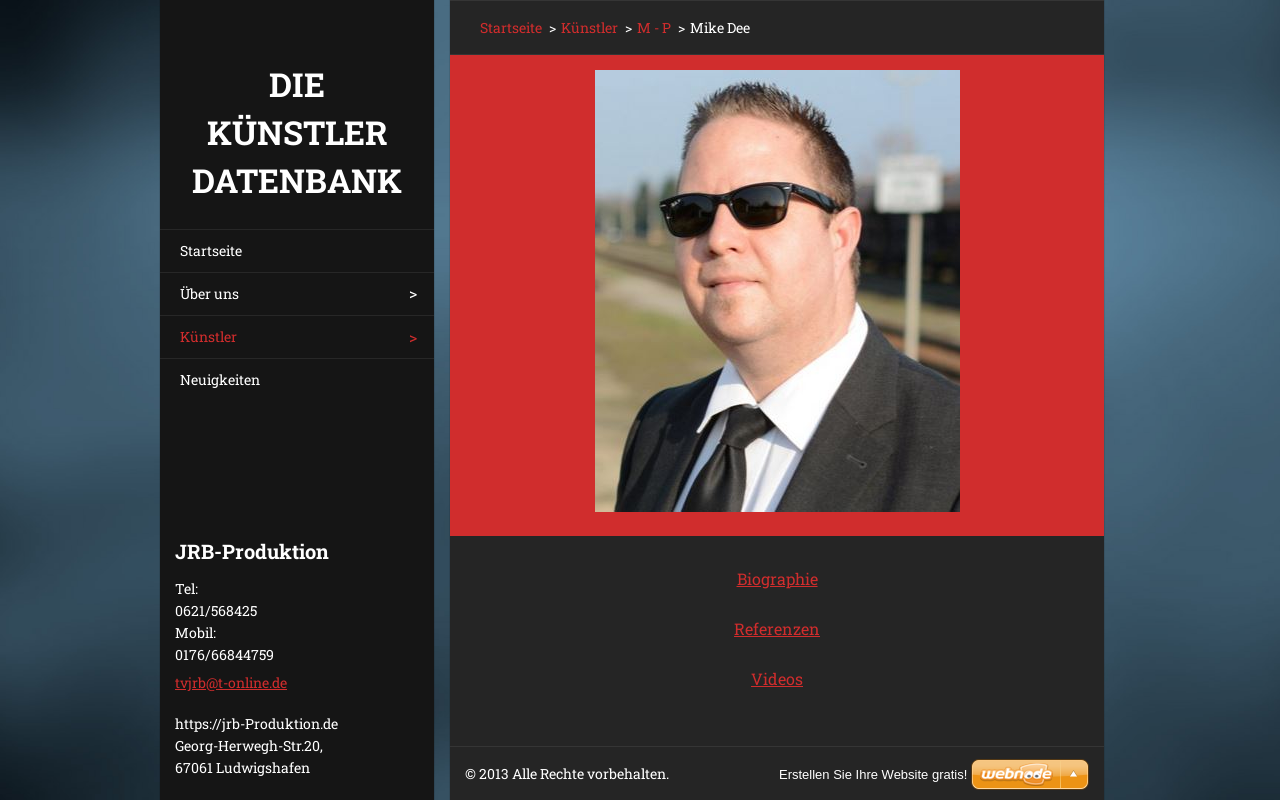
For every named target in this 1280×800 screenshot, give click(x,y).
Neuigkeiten (220, 379)
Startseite (211, 250)
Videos (777, 678)
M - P (654, 27)
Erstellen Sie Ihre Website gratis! (873, 774)
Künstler (208, 336)
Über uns (209, 293)
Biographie (777, 578)
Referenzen (777, 628)
